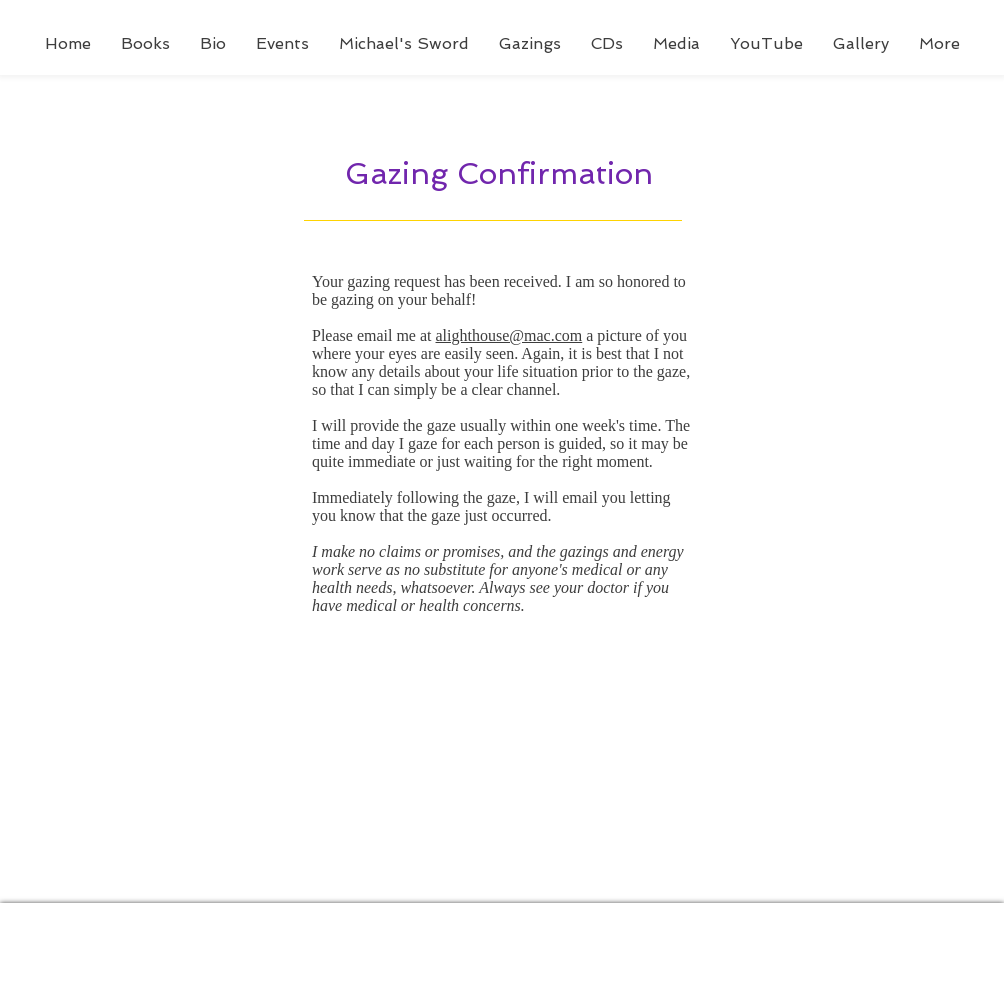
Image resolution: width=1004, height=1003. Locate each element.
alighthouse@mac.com (509, 335)
